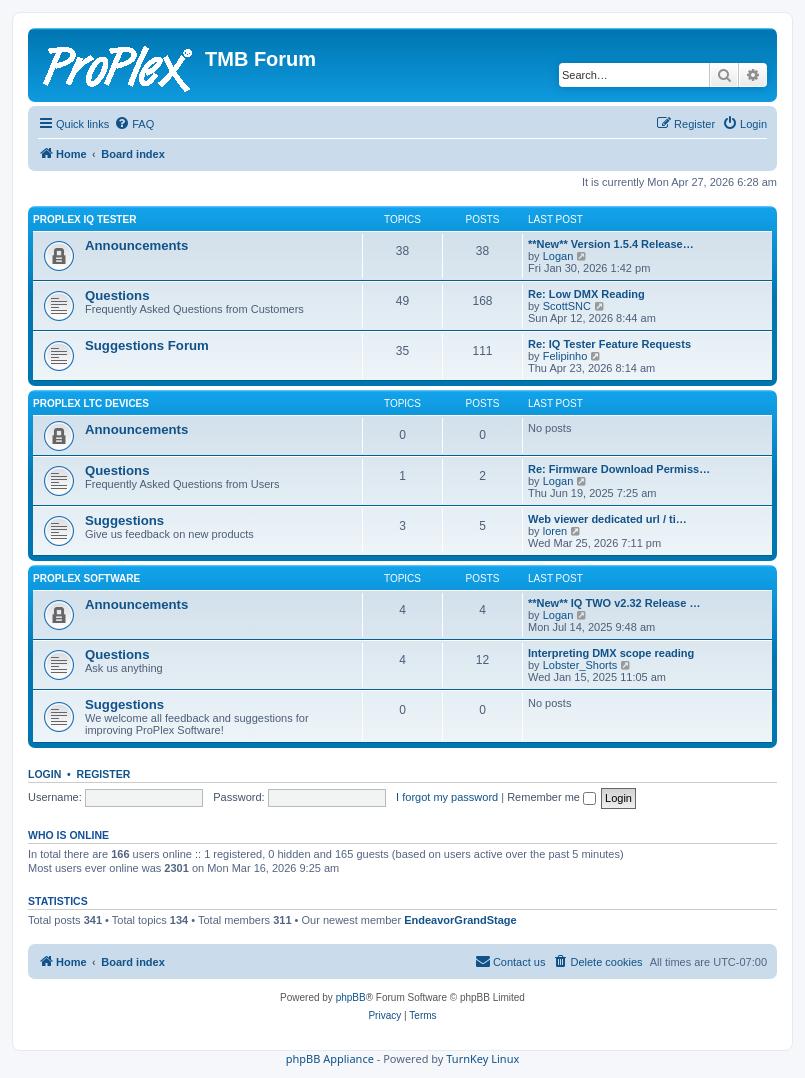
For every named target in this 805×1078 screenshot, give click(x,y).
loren (555, 531)
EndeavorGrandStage (460, 920)
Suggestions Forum (147, 345)
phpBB (351, 997)
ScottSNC (567, 306)
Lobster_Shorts (580, 665)
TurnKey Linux (482, 1058)
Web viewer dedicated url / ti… (607, 519)
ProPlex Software (86, 578)
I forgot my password (447, 797)
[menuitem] (134, 124)
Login (44, 774)
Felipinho (565, 356)
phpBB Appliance (330, 1058)
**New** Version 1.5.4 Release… (611, 244)
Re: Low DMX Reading (586, 294)
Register (104, 774)
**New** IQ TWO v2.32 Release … (614, 603)
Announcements (136, 245)
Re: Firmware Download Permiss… (619, 469)
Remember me (551, 797)
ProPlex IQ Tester (84, 219)
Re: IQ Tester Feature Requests (609, 344)
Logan (558, 256)
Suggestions (124, 520)
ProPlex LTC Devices (91, 403)
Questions (117, 295)
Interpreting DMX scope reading (611, 653)
